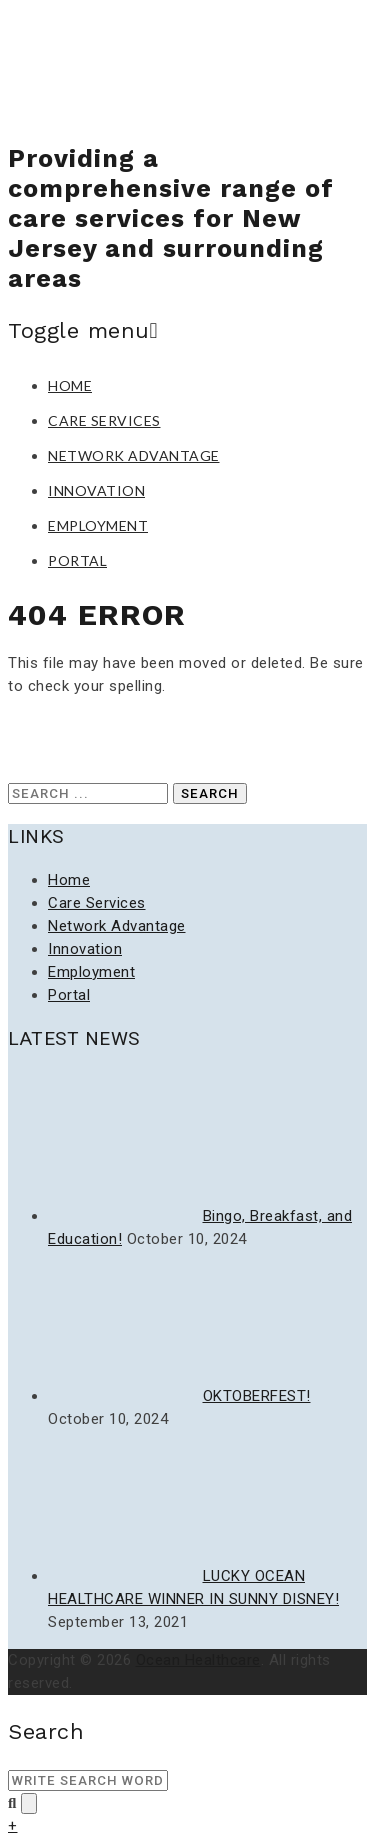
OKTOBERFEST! (257, 1396)
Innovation (96, 490)
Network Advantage (134, 455)
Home (70, 385)
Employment (98, 525)
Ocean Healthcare (198, 1660)
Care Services (104, 420)
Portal (77, 560)
